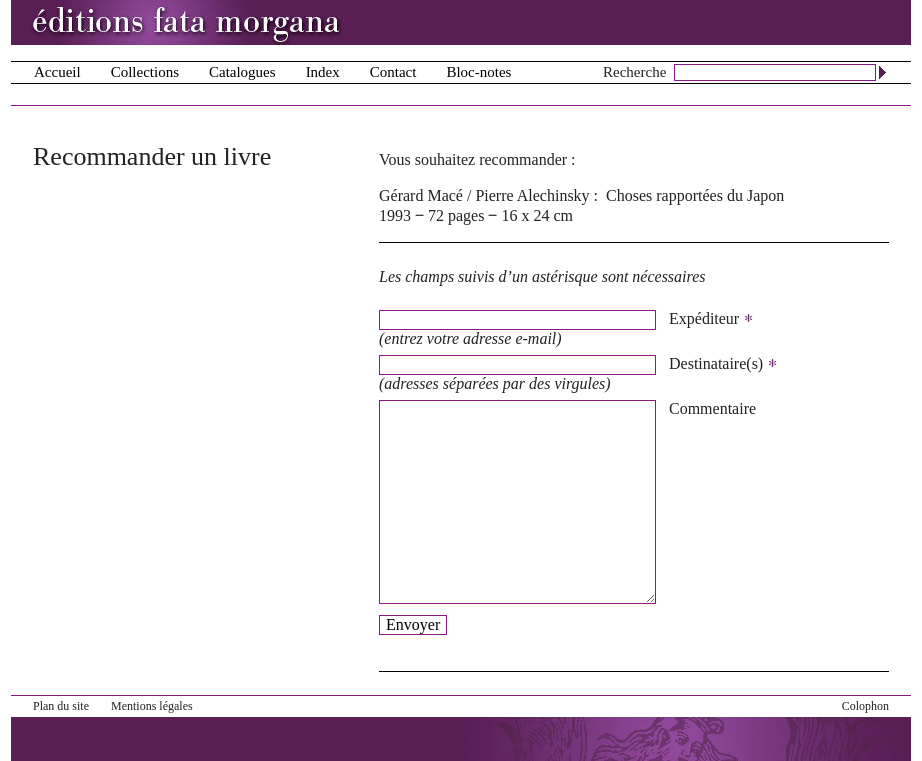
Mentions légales (152, 706)
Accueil (57, 72)
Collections (145, 72)
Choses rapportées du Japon (695, 195)
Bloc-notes (478, 72)
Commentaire (712, 408)
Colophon (865, 706)
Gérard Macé (421, 195)
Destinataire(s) (723, 364)
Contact (393, 72)
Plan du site (61, 706)
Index (323, 72)
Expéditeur (711, 319)
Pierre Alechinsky (532, 195)
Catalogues (242, 72)
